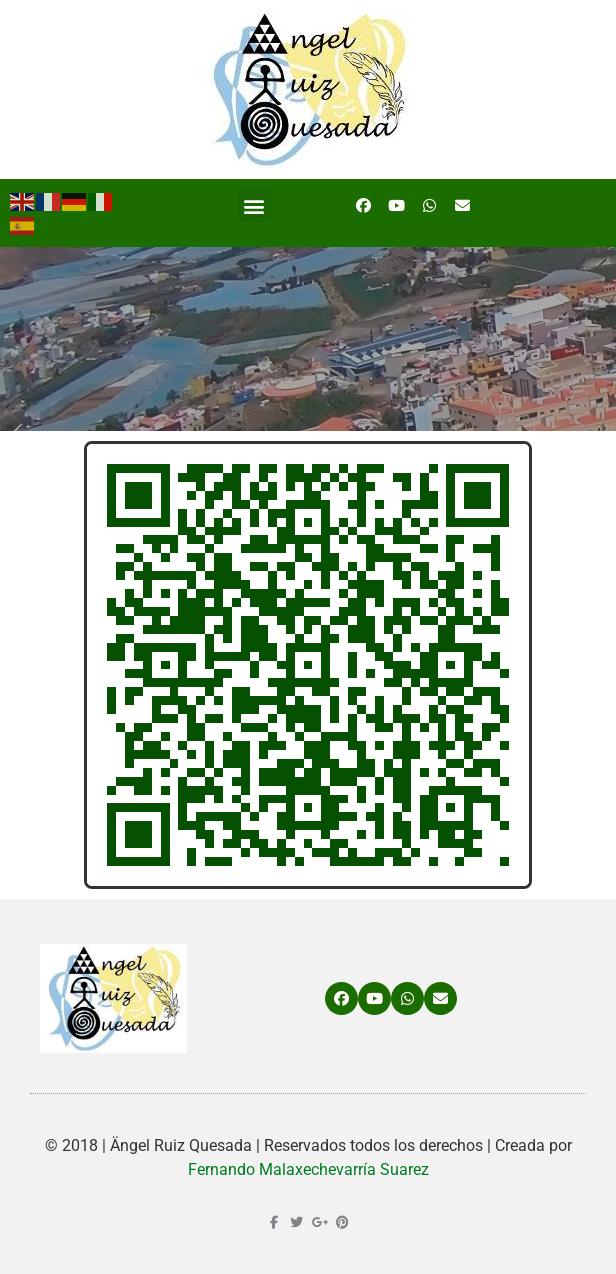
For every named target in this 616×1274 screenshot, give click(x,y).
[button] (254, 205)
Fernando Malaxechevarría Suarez (308, 1169)
